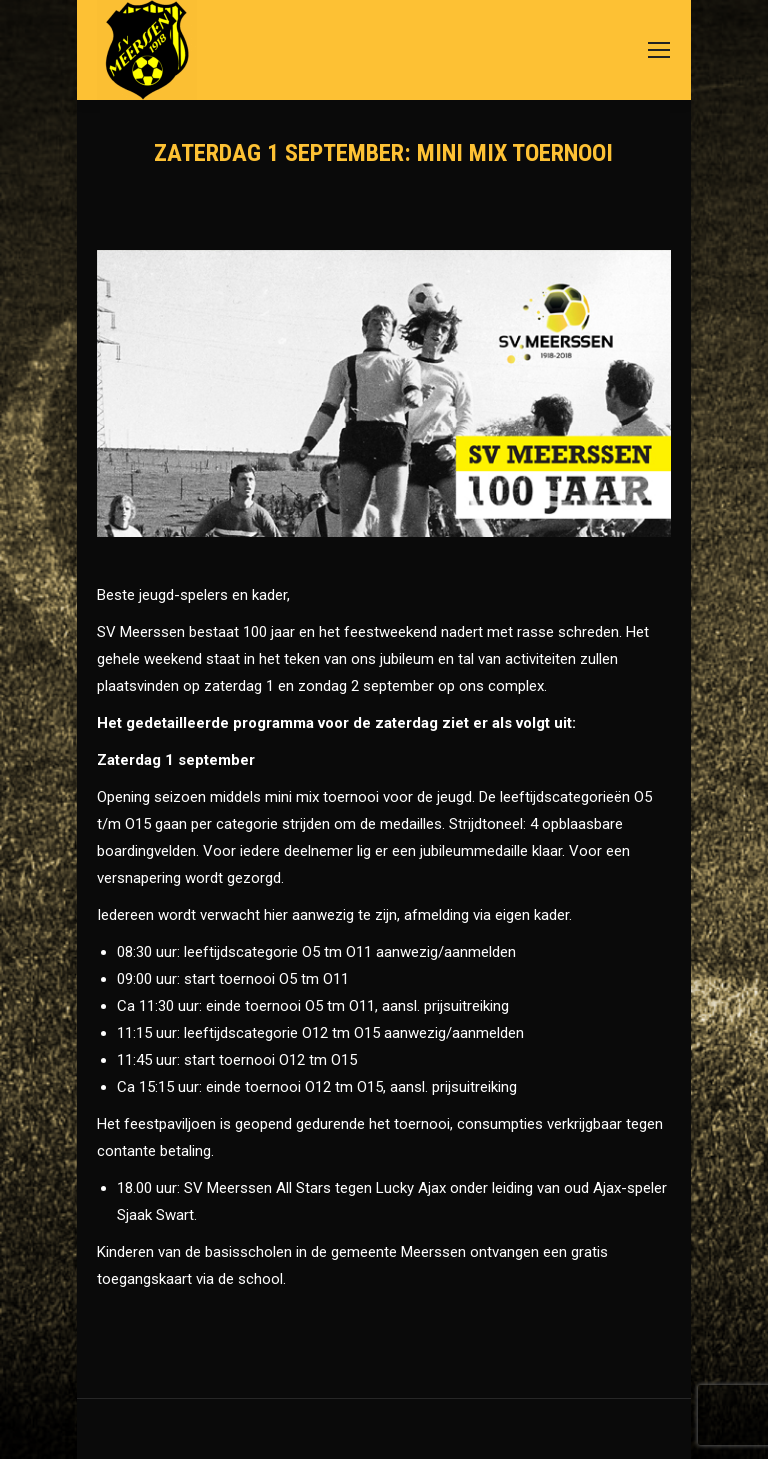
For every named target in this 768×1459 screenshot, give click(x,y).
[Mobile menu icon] (659, 50)
